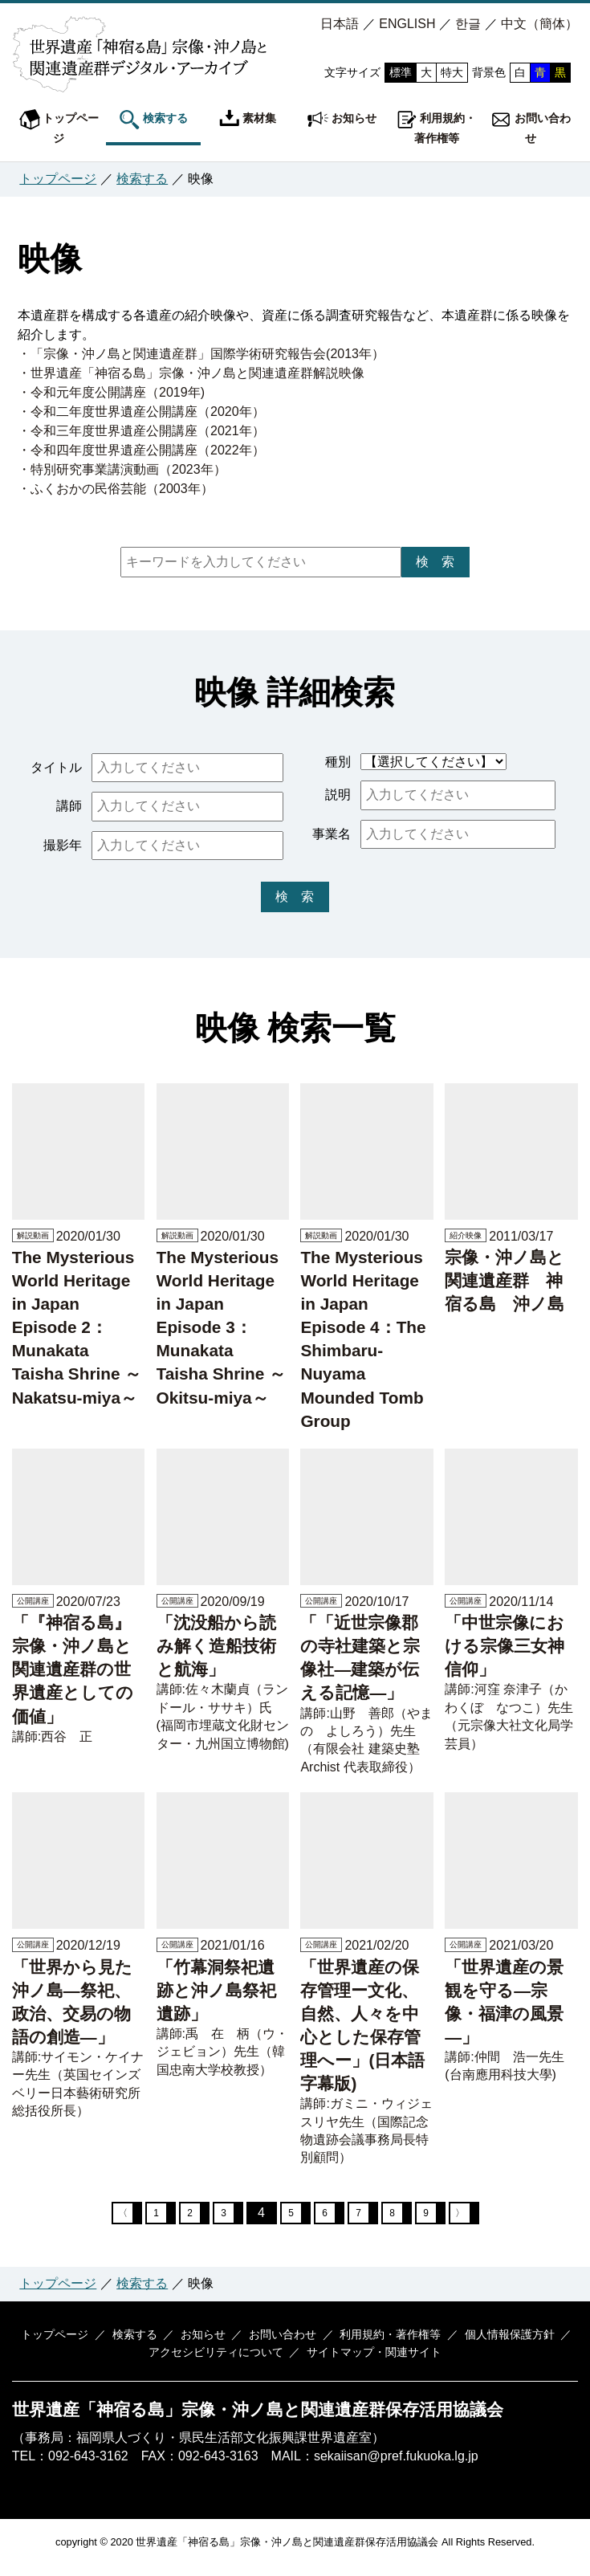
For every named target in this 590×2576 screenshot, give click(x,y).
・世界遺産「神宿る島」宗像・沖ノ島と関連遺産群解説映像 (191, 373)
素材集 (248, 119)
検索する (153, 119)
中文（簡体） (539, 24)
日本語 (339, 24)
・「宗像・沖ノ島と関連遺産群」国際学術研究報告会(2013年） (201, 354)
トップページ (59, 127)
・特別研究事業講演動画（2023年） (122, 469)
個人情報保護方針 (496, 2344)
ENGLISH (407, 24)
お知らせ (341, 119)
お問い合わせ (530, 127)
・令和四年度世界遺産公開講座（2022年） (141, 450)
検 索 (435, 562)
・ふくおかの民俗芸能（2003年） (116, 488)
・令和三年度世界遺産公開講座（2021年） (141, 431)
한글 (468, 24)
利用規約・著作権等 (437, 127)
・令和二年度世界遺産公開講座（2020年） (141, 411)
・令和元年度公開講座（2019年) (111, 392)
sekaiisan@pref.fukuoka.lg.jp (396, 2466)
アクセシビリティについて (218, 2363)
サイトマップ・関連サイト (371, 2363)
